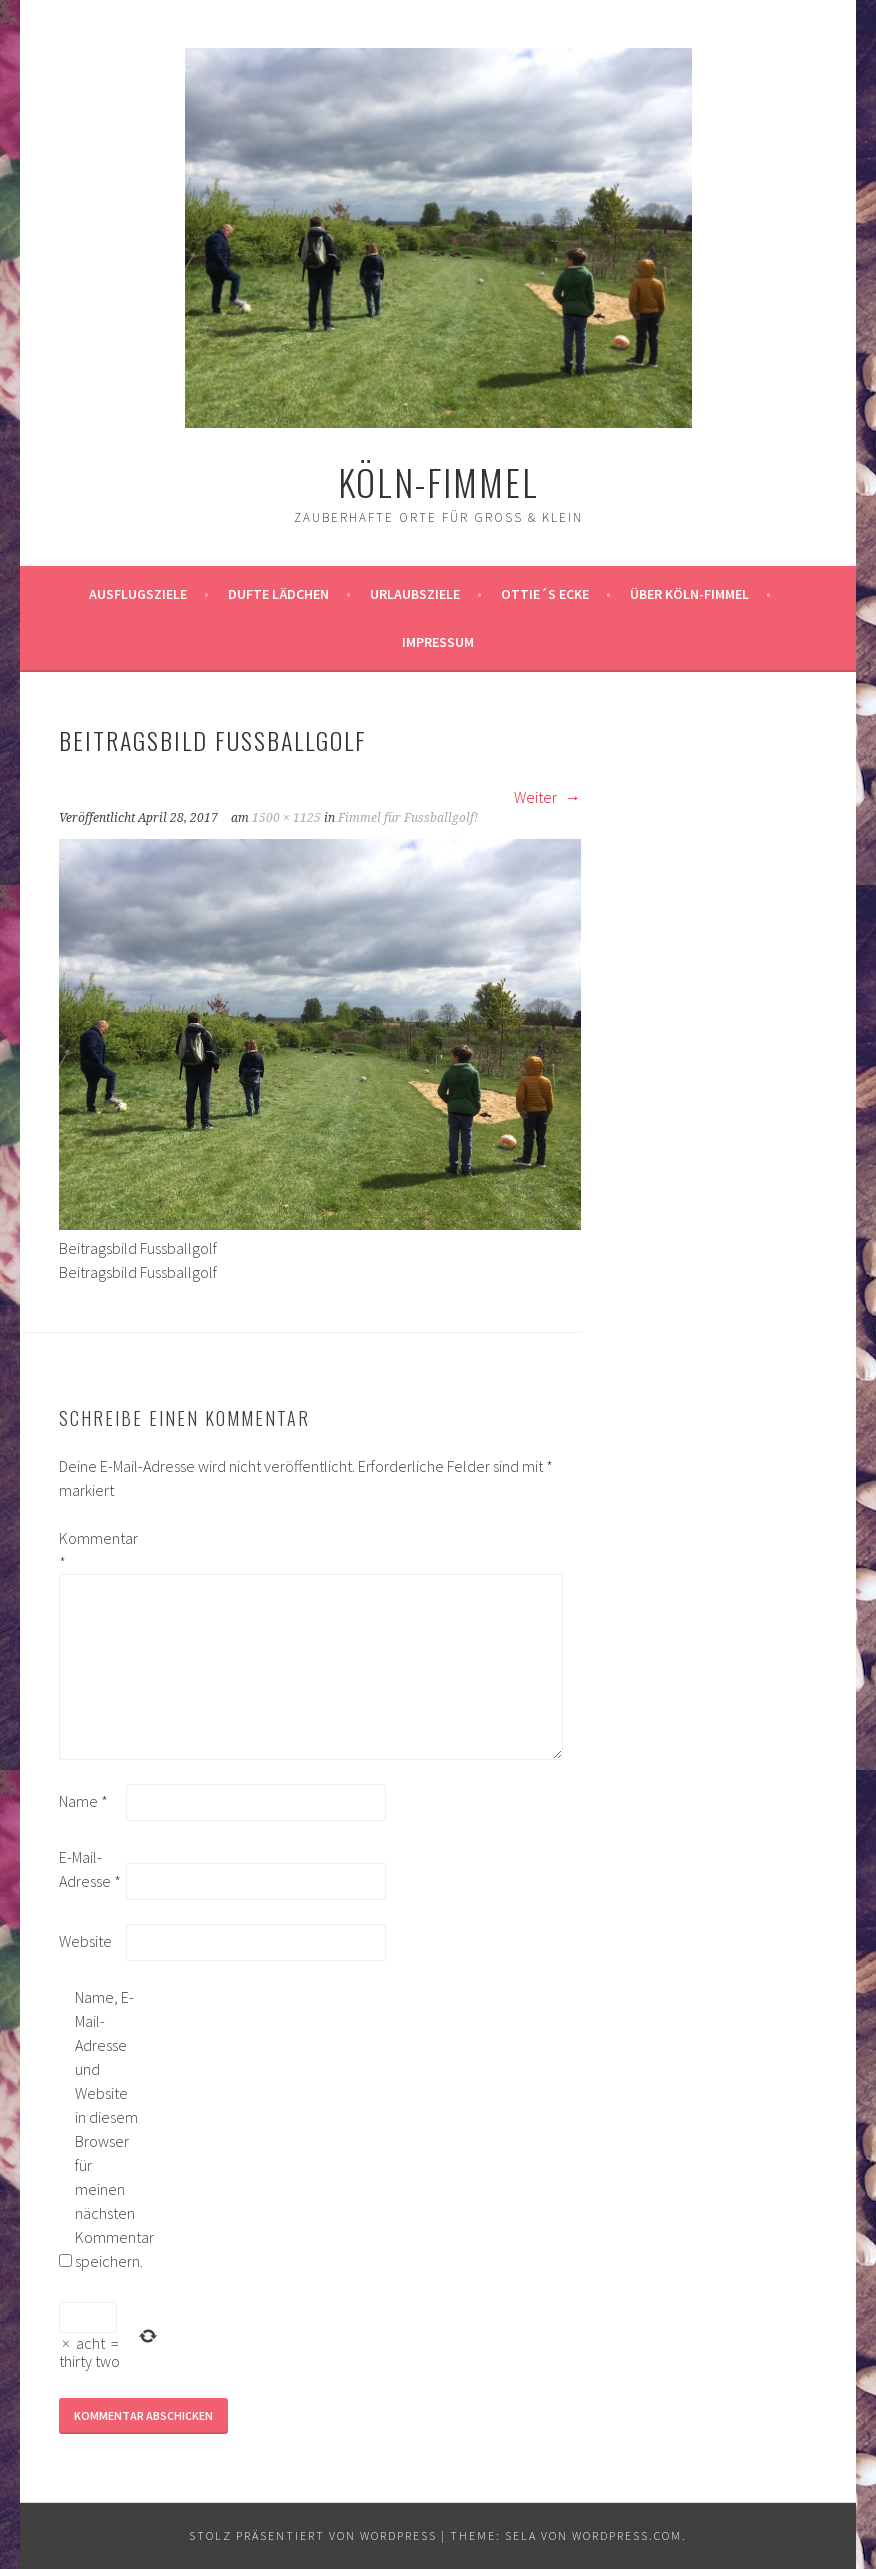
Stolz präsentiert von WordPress (313, 2535)
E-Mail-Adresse (90, 1869)
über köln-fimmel (689, 594)
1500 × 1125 (286, 818)
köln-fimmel (438, 481)
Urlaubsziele (415, 594)
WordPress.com (627, 2535)
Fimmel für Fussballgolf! (408, 818)
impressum (438, 642)
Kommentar (91, 1550)
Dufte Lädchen (278, 594)
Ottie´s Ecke (545, 594)
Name (83, 1801)
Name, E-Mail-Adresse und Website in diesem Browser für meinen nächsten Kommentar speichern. (107, 2129)
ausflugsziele (138, 594)
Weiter (547, 797)
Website (85, 1941)
